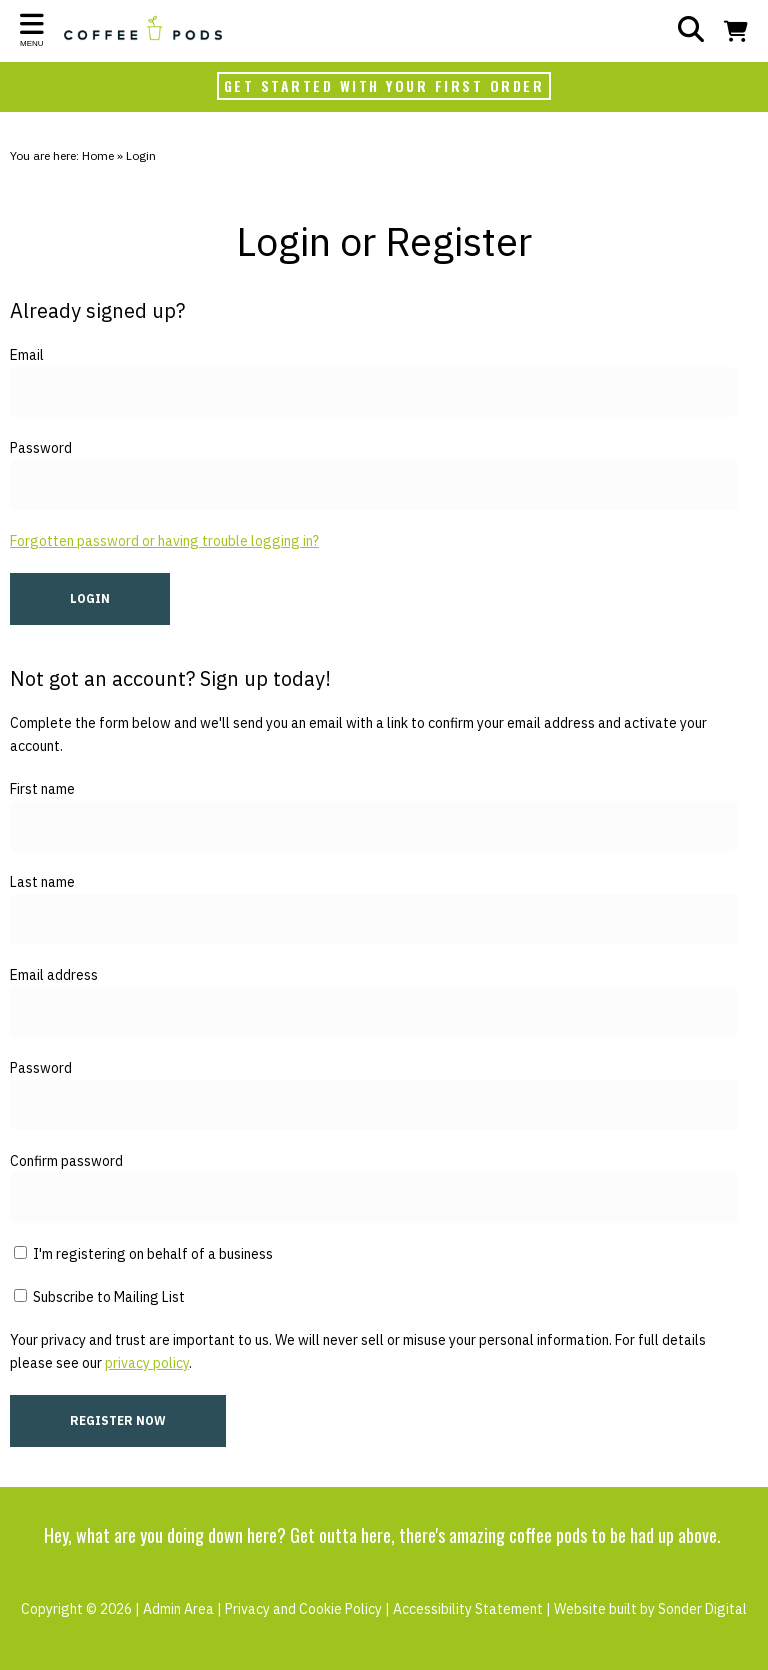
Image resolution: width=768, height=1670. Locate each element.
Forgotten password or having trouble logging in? (164, 541)
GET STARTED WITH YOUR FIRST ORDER (384, 85)
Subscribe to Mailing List (99, 1297)
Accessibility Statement (468, 1609)
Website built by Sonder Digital (650, 1609)
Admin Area (178, 1609)
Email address (54, 975)
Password (41, 448)
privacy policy (147, 1363)
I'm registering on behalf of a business (143, 1254)
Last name (42, 882)
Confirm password (66, 1161)
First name (42, 789)
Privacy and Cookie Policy (303, 1609)
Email (27, 355)
